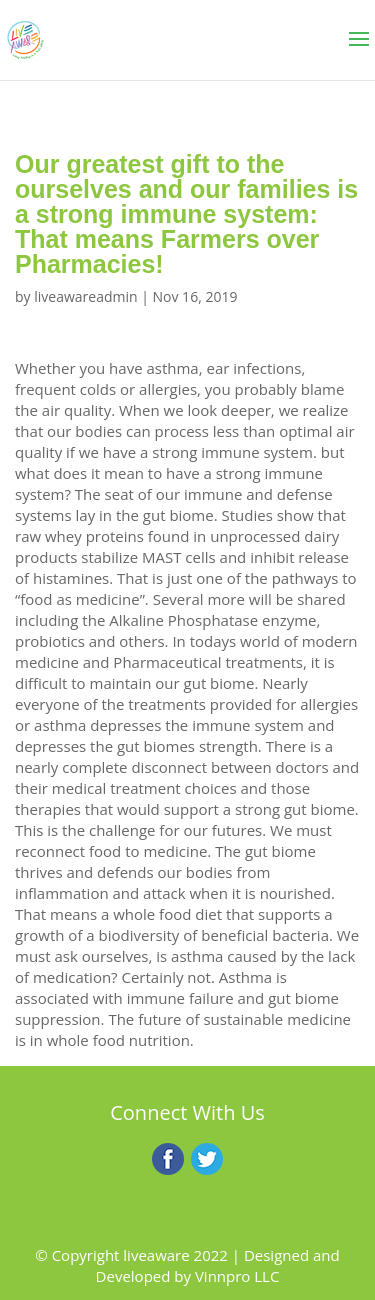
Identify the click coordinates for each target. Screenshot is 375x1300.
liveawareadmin (85, 296)
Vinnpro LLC (237, 1276)
